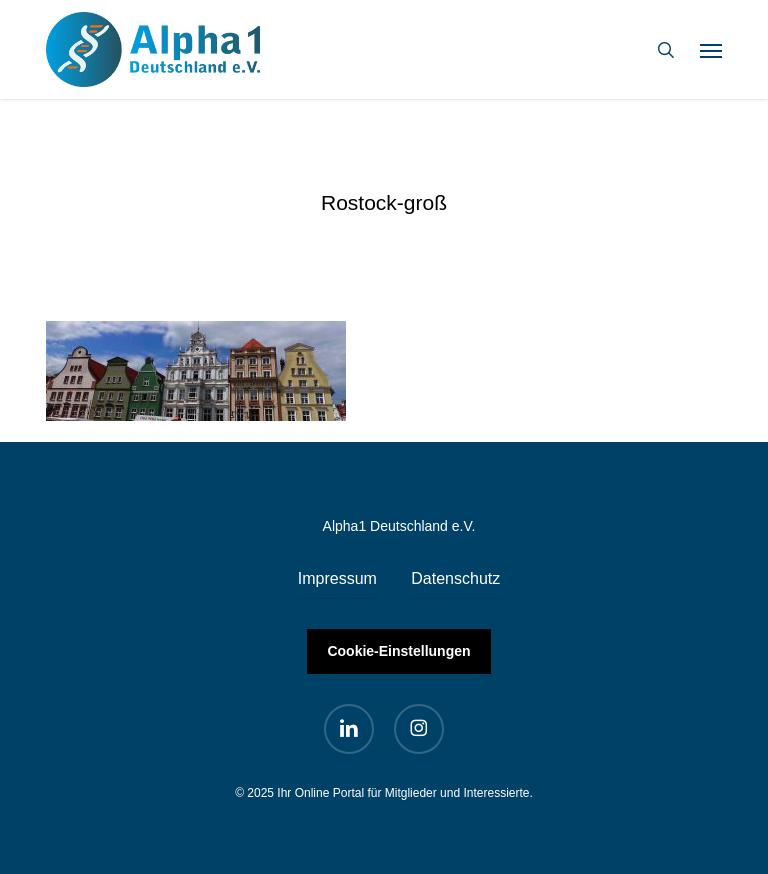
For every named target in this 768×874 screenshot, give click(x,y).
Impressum (337, 578)
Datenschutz (455, 578)
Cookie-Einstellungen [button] (398, 651)
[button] (711, 50)
